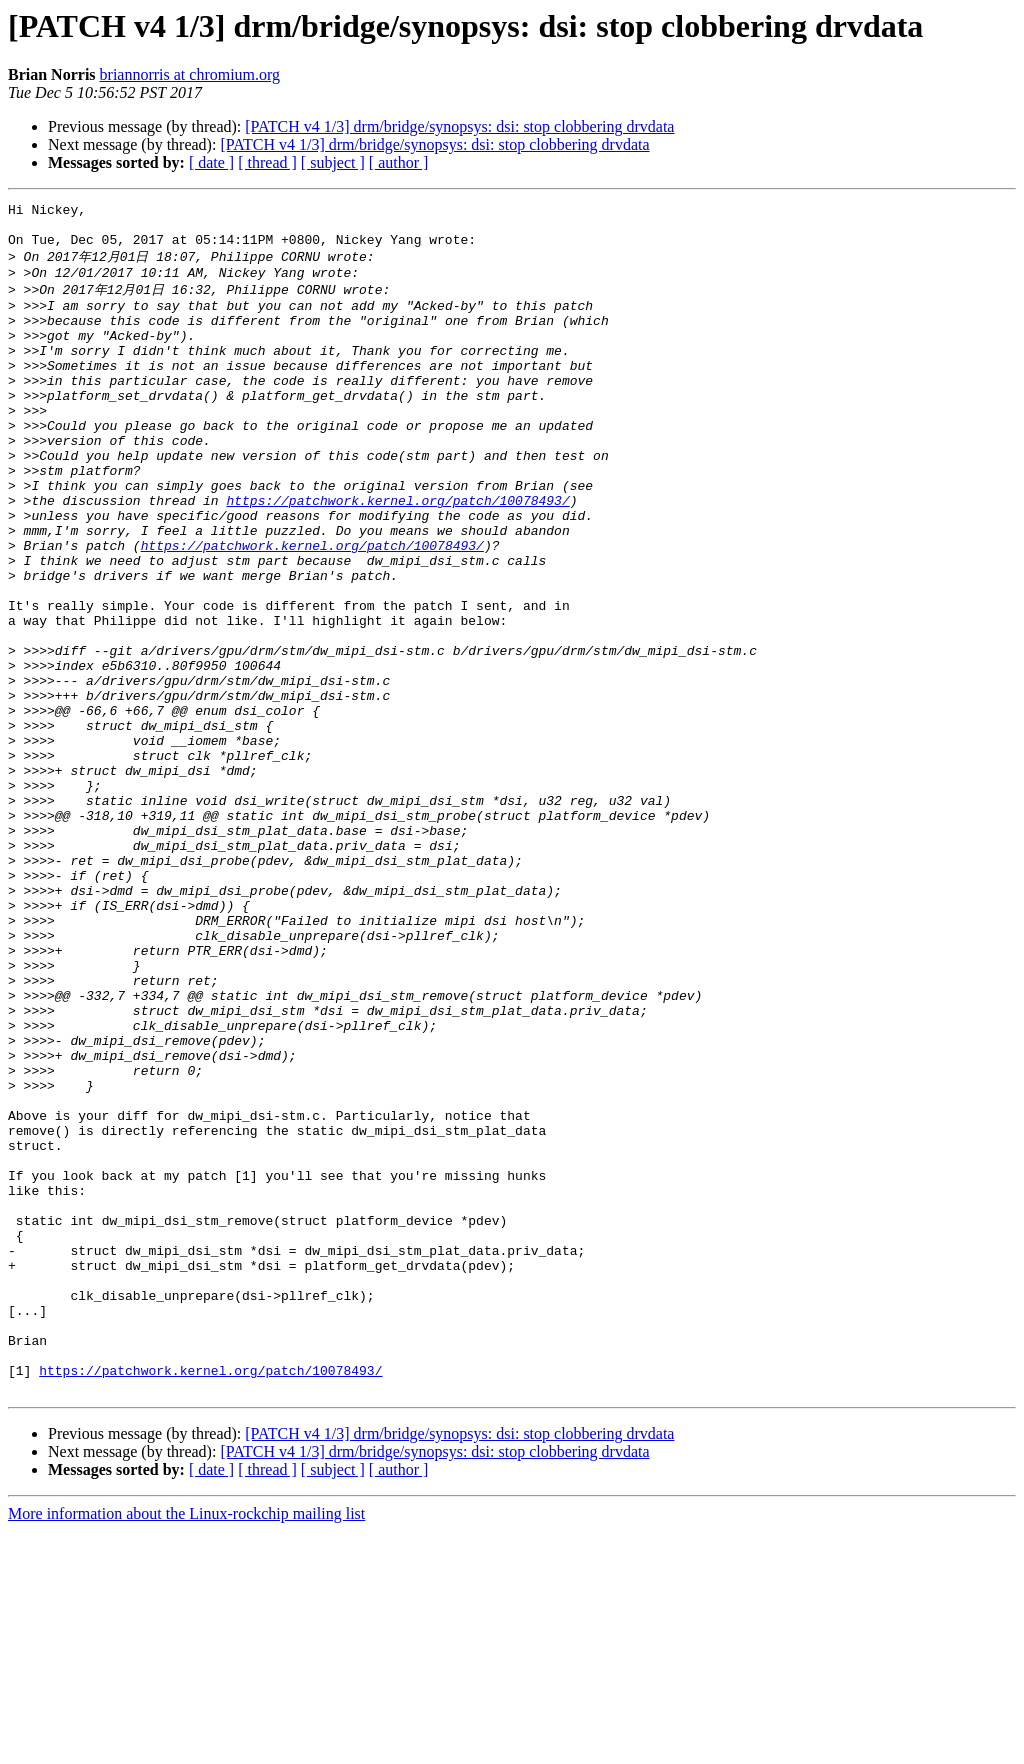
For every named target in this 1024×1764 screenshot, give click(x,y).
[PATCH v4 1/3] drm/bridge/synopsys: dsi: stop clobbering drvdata (459, 126)
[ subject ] (333, 162)
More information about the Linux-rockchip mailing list (186, 1746)
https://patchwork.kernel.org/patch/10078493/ (397, 556)
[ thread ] (267, 162)
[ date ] (211, 162)
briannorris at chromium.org (190, 74)
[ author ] (399, 162)
